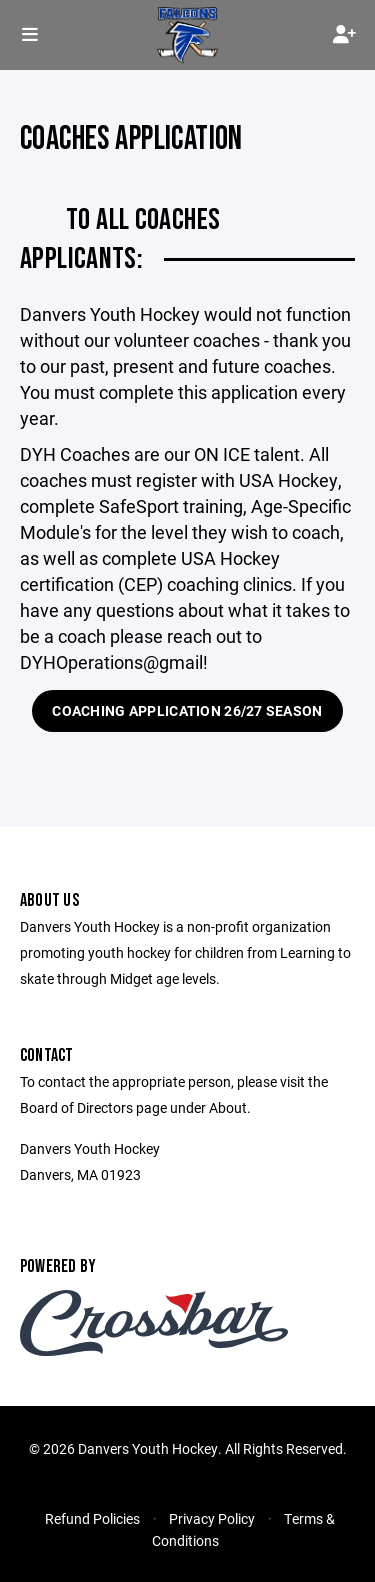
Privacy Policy (212, 1518)
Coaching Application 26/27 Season (187, 710)
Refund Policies (92, 1518)
